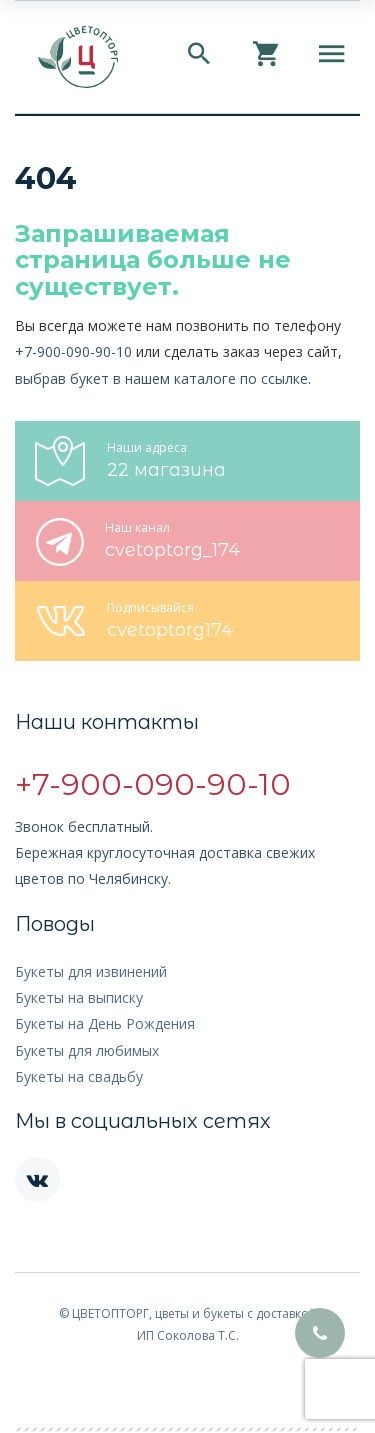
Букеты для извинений (91, 971)
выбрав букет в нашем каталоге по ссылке (161, 378)
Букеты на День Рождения (105, 1023)
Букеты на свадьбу (79, 1076)
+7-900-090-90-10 (73, 351)
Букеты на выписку (79, 997)
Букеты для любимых (87, 1050)
